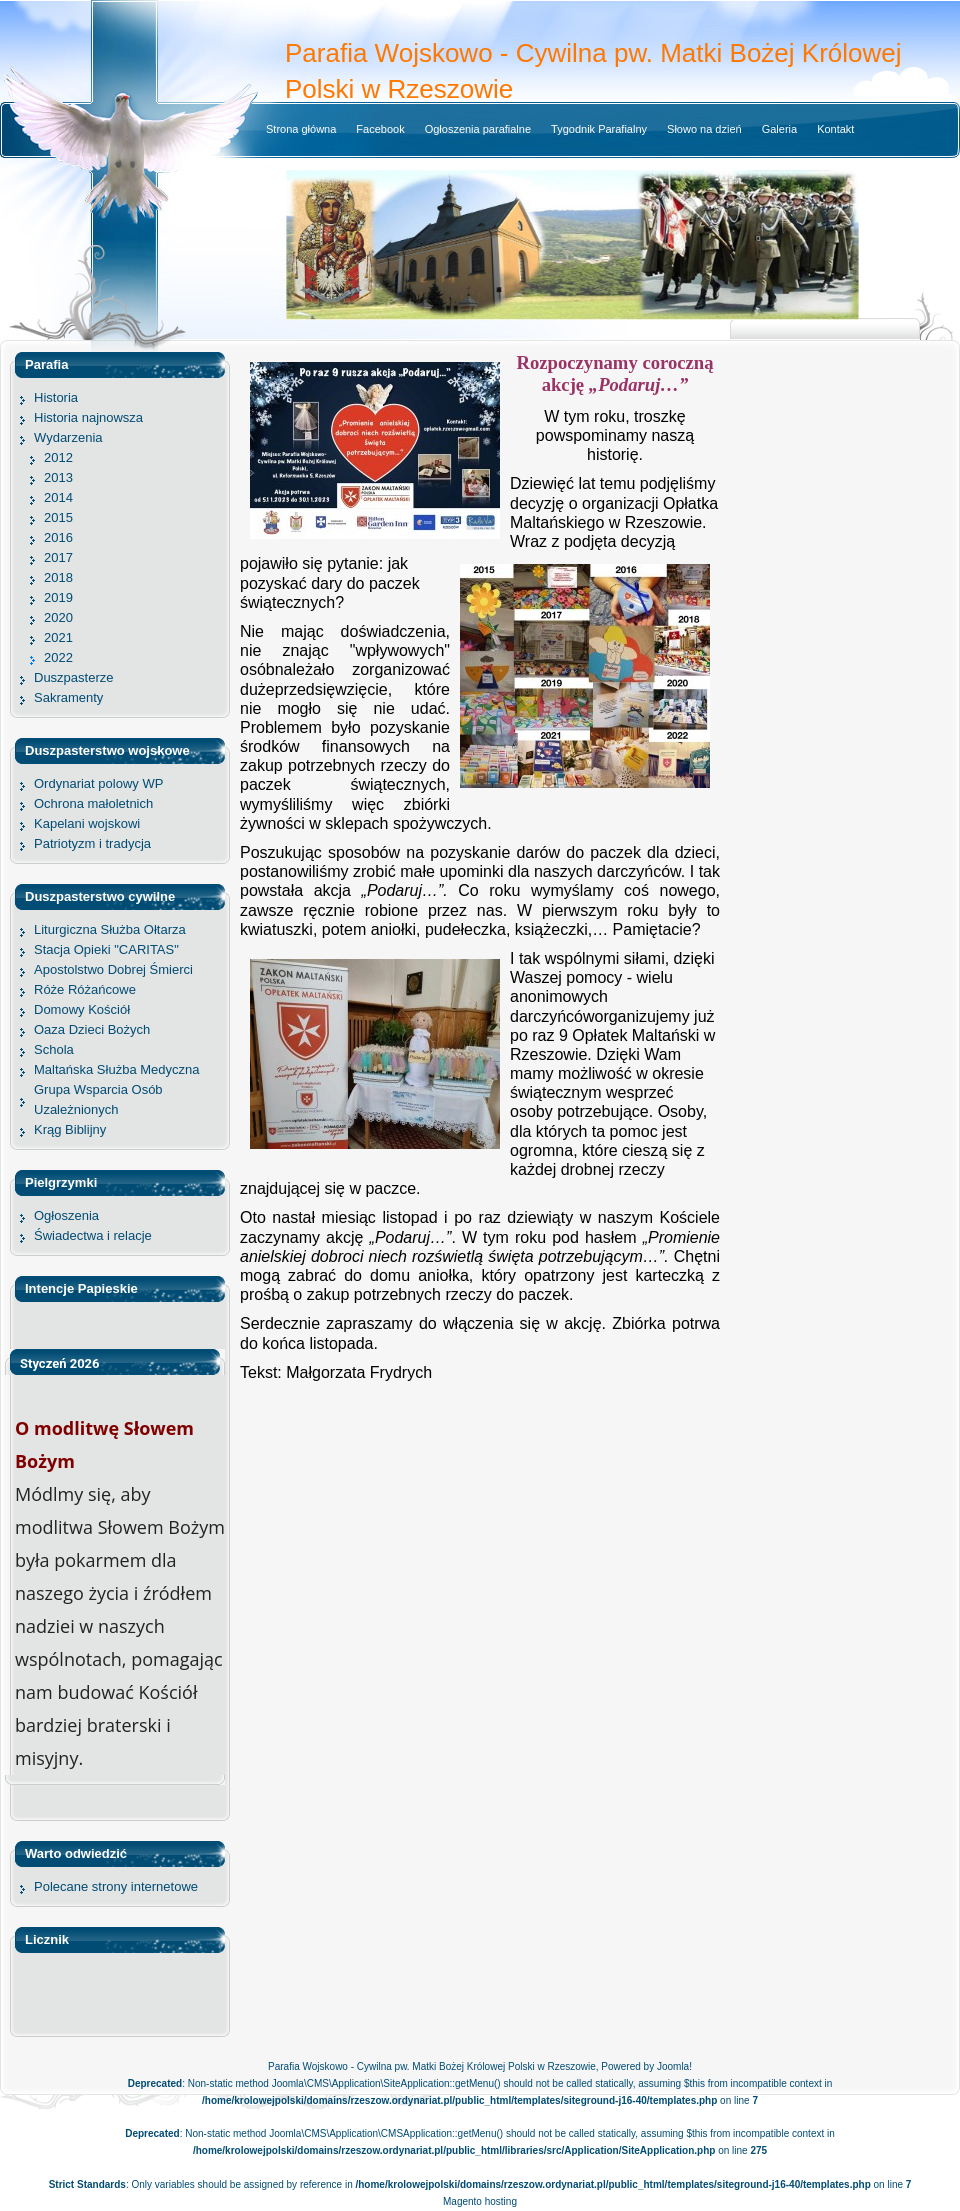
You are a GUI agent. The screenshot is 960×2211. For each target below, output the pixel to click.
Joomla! (674, 2066)
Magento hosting (480, 2201)
